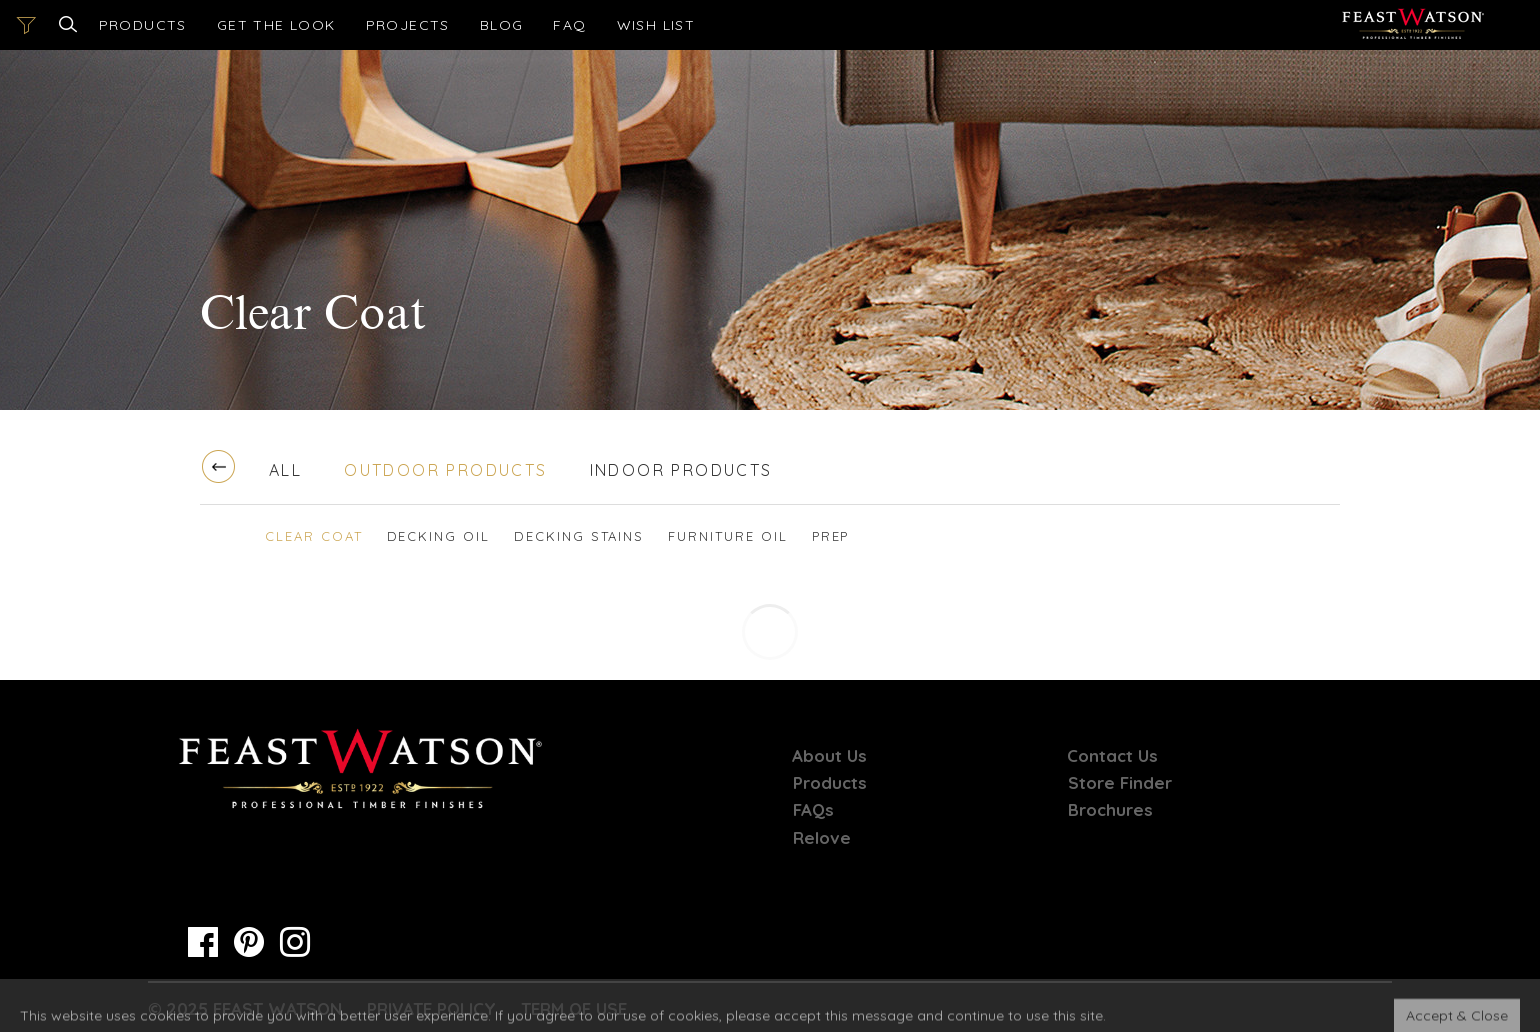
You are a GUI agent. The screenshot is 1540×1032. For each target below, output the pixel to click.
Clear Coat (314, 536)
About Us (830, 755)
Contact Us (1113, 755)
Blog (502, 25)
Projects (408, 25)
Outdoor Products (445, 470)
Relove (822, 837)
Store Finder (1120, 782)
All (285, 470)
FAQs (813, 809)
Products (143, 25)
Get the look (276, 25)
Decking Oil (438, 536)
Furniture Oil (727, 536)
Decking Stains (579, 536)
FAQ (569, 25)
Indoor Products (681, 470)
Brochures (1110, 809)
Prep (831, 536)
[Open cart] (656, 25)
